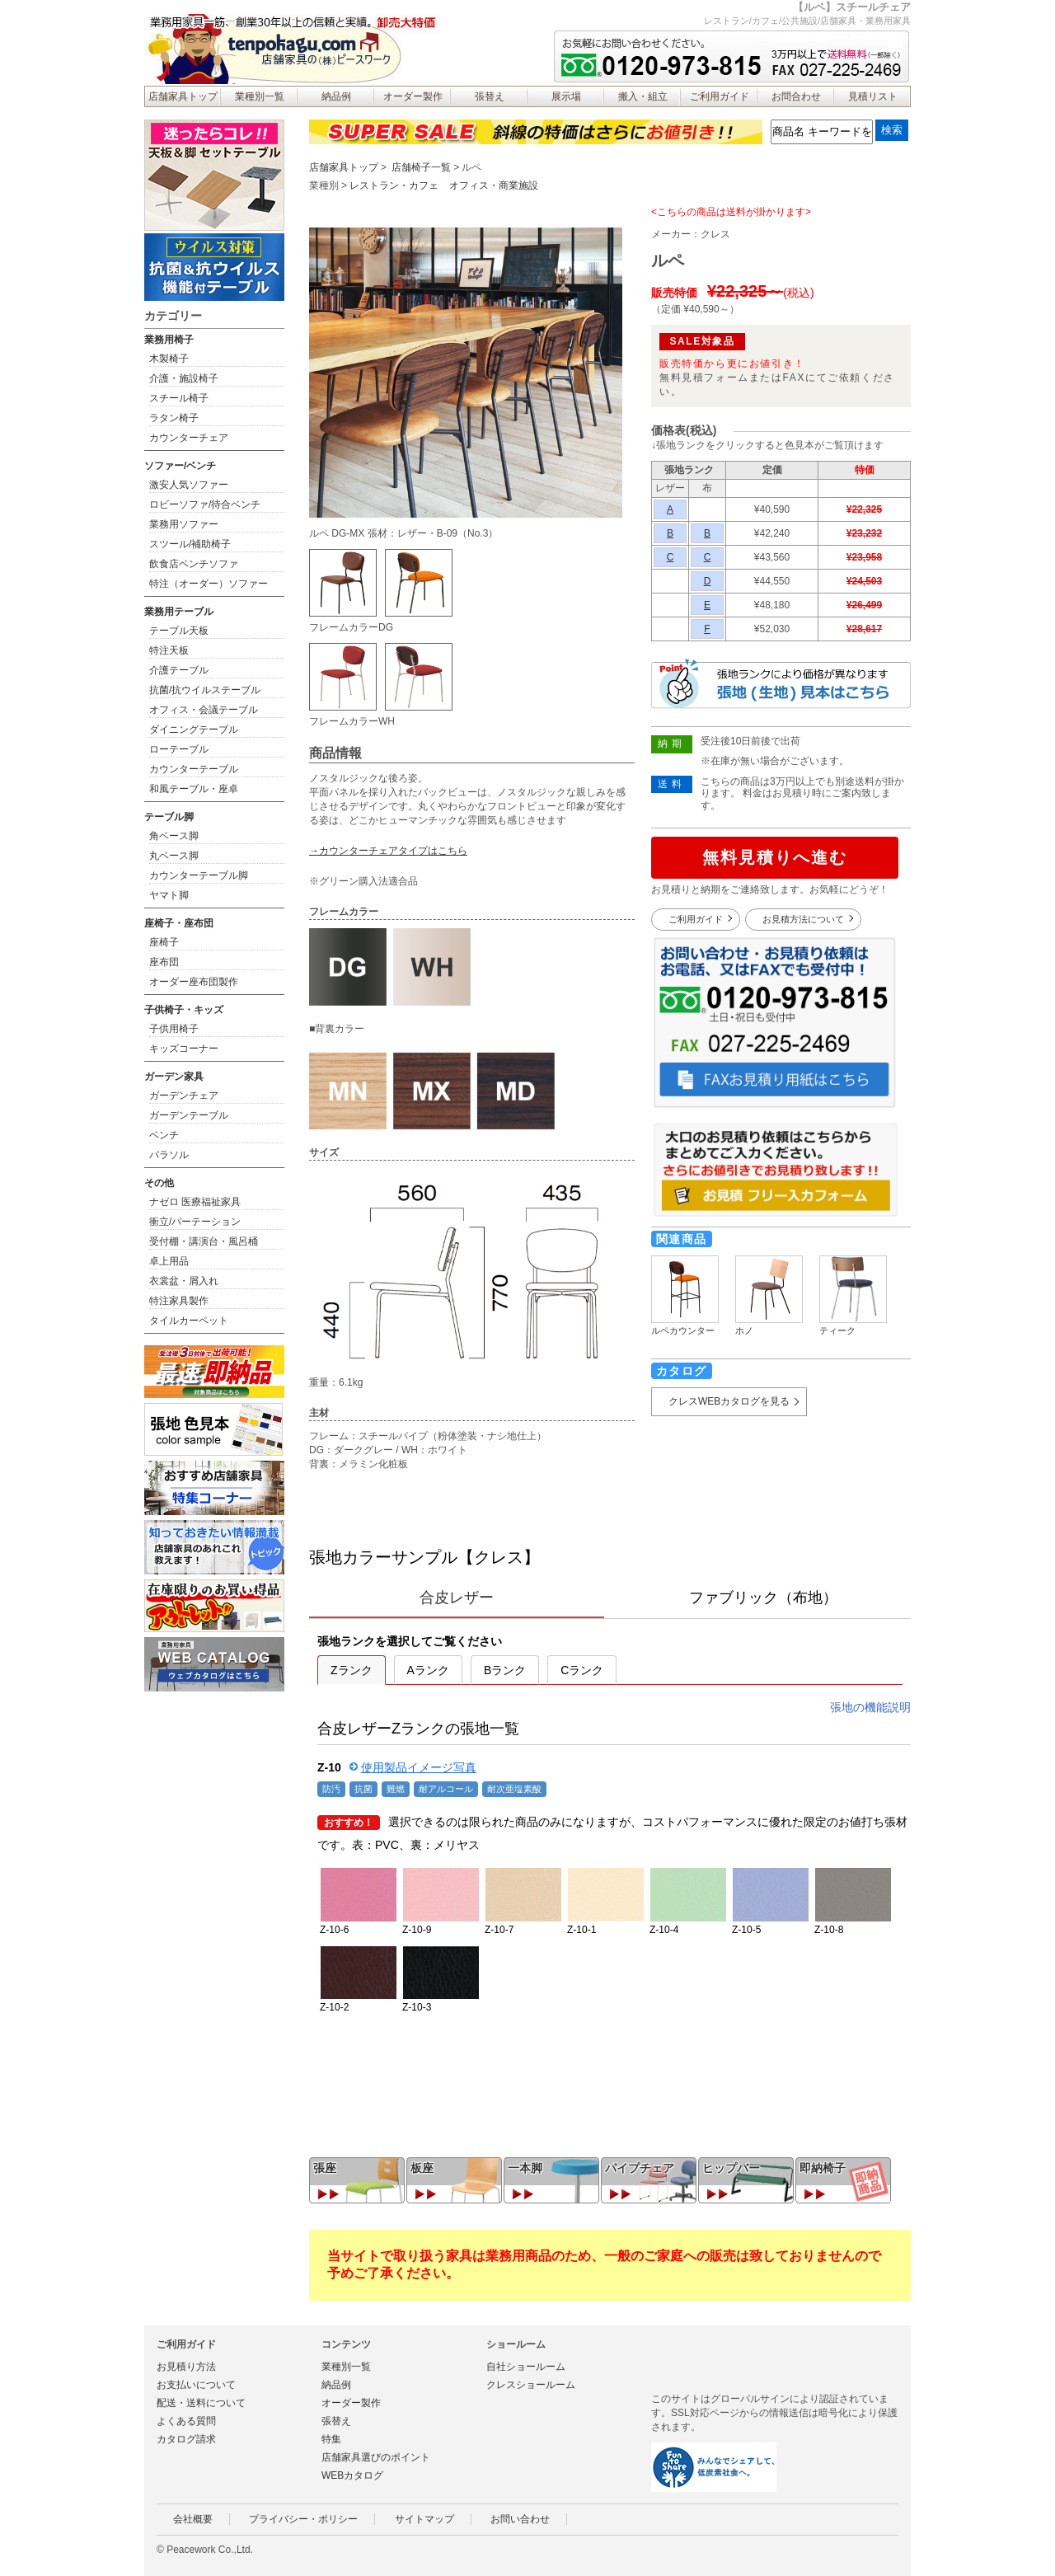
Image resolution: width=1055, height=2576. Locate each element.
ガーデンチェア (183, 1095)
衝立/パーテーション (195, 1221)
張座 (324, 2168)
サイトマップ (424, 2519)
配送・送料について (201, 2403)
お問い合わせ (520, 2519)
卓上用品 (169, 1261)
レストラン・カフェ (393, 185)
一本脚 (525, 2168)
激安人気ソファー (188, 484)
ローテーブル (179, 749)
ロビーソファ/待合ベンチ (204, 504)
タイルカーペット (188, 1320)
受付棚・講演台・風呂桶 (203, 1241)
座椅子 (164, 942)
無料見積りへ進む (774, 857)
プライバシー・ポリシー (303, 2519)
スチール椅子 (179, 398)
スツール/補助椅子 (190, 544)
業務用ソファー (183, 524)
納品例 (336, 96)
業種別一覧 (259, 96)
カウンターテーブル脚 (198, 875)
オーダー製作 (413, 96)
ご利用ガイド (719, 96)
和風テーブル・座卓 (193, 789)
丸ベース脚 (174, 855)
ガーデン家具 (174, 1076)
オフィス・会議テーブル (203, 710)
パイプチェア (639, 2168)
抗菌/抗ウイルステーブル (204, 690)
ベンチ (164, 1135)
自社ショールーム (525, 2366)
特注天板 (169, 650)
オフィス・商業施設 (493, 185)
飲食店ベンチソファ (193, 564)
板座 (422, 2168)
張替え (489, 96)
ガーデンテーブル (188, 1115)
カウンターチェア (188, 437)
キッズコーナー (183, 1048)
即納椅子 (822, 2168)
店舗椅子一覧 (421, 167)
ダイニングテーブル (193, 729)
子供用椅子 (174, 1029)
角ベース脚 (174, 836)
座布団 (164, 962)
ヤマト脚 (169, 895)
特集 (331, 2439)
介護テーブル (179, 670)
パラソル (169, 1155)
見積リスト (873, 96)
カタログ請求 (186, 2439)
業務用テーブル (178, 611)
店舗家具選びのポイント (375, 2457)
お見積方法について (803, 919)
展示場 (566, 96)
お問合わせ (796, 96)
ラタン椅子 (174, 418)
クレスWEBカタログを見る (729, 1401)
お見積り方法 (186, 2366)
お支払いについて (196, 2385)
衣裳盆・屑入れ (183, 1281)
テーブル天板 (179, 630)
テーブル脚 (169, 817)
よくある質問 (186, 2421)
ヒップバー (731, 2168)
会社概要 (193, 2519)
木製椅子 (169, 358)
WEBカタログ (352, 2475)
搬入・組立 (643, 96)
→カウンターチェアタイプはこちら (388, 850)
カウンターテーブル (193, 769)
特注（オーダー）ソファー (208, 583)
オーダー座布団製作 (193, 982)
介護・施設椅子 (183, 378)
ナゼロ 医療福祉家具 (195, 1202)
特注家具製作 (179, 1301)
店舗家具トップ (183, 96)
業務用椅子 (169, 339)
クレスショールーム (530, 2385)
